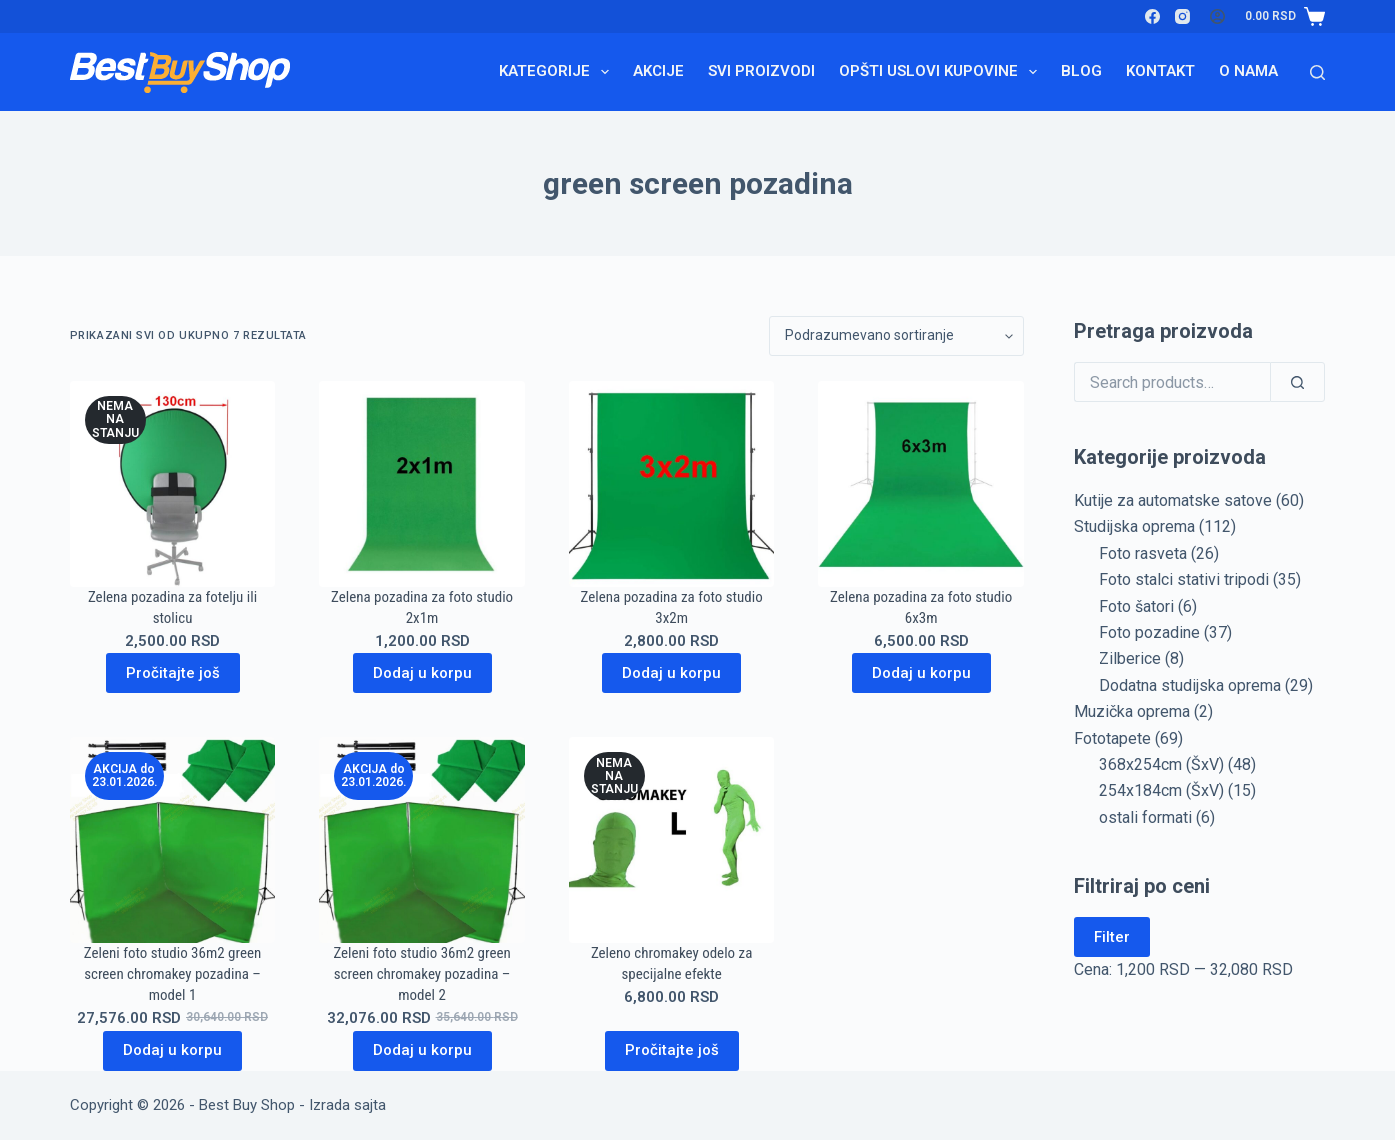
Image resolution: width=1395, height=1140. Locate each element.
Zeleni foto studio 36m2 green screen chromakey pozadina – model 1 (172, 974)
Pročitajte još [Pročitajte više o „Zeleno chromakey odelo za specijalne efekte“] (672, 1050)
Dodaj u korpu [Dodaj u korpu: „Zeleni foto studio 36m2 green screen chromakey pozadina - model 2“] (422, 1050)
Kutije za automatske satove (1173, 500)
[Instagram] (1182, 16)
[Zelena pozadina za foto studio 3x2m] (672, 484)
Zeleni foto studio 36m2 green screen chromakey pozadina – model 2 (421, 974)
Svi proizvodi (761, 71)
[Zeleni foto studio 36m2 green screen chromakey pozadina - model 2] (422, 840)
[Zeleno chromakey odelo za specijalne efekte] (672, 840)
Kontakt (1160, 71)
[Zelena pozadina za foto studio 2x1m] (422, 484)
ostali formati (1145, 817)
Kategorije (558, 72)
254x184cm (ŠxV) (1161, 790)
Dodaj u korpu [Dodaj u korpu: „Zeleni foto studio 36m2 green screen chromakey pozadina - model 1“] (172, 1050)
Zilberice (1130, 658)
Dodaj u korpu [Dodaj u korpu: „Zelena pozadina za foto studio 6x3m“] (921, 673)
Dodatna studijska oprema (1190, 685)
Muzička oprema (1132, 711)
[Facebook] (1152, 16)
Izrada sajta (347, 1105)
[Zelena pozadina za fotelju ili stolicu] (173, 484)
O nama (1248, 71)
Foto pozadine (1149, 632)
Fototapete (1112, 738)
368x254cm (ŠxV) (1161, 764)
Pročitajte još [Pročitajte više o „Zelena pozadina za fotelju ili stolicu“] (173, 673)
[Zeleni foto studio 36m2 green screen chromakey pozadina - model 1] (173, 840)
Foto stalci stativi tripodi (1184, 579)
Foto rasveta (1143, 553)
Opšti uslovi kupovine (942, 72)
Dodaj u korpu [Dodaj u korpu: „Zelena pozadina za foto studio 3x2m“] (671, 673)
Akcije (658, 71)
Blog (1081, 71)
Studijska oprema (1134, 526)
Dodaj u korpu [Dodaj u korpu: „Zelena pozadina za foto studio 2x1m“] (422, 673)
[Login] (1217, 16)
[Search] (1317, 72)
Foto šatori (1136, 606)
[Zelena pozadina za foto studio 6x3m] (921, 484)
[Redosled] (896, 336)
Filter (1112, 937)
